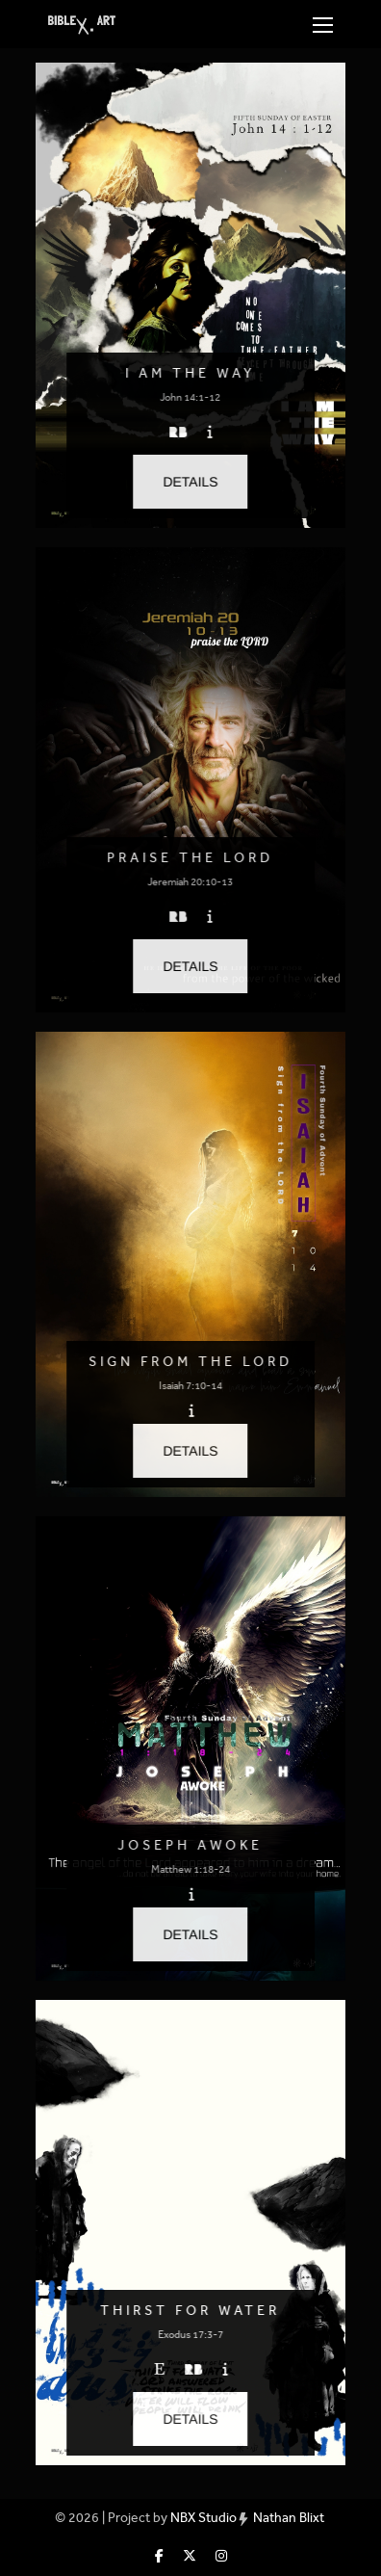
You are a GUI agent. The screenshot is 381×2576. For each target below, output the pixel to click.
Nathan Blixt (288, 2518)
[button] (191, 482)
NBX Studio (203, 2518)
